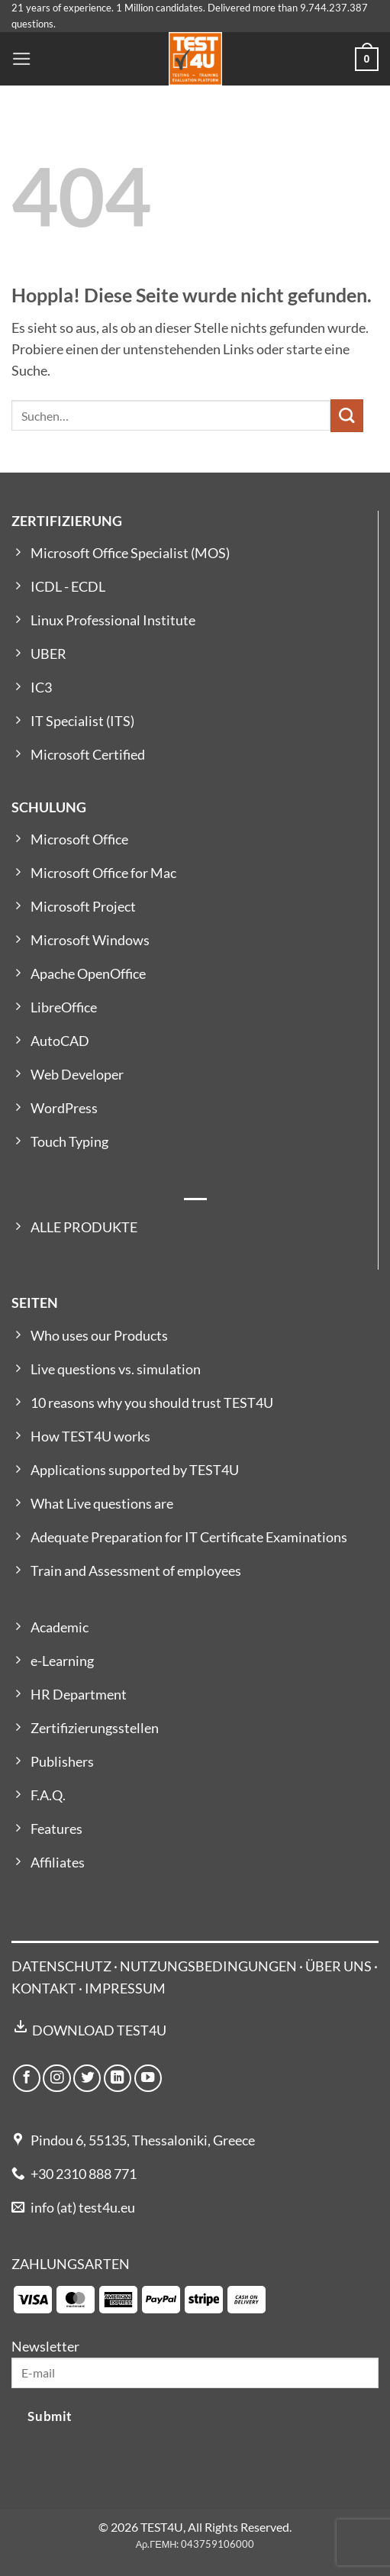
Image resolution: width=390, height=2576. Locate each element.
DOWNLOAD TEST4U (99, 2030)
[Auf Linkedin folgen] (117, 2078)
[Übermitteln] (346, 415)
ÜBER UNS (338, 1966)
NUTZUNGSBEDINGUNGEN (208, 1966)
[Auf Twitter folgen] (87, 2078)
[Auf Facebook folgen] (26, 2078)
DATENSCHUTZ (61, 1966)
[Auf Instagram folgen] (56, 2078)
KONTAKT (43, 1988)
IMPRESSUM (125, 1988)
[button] (21, 59)
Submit (49, 2416)
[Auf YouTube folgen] (148, 2078)
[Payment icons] (139, 2298)
